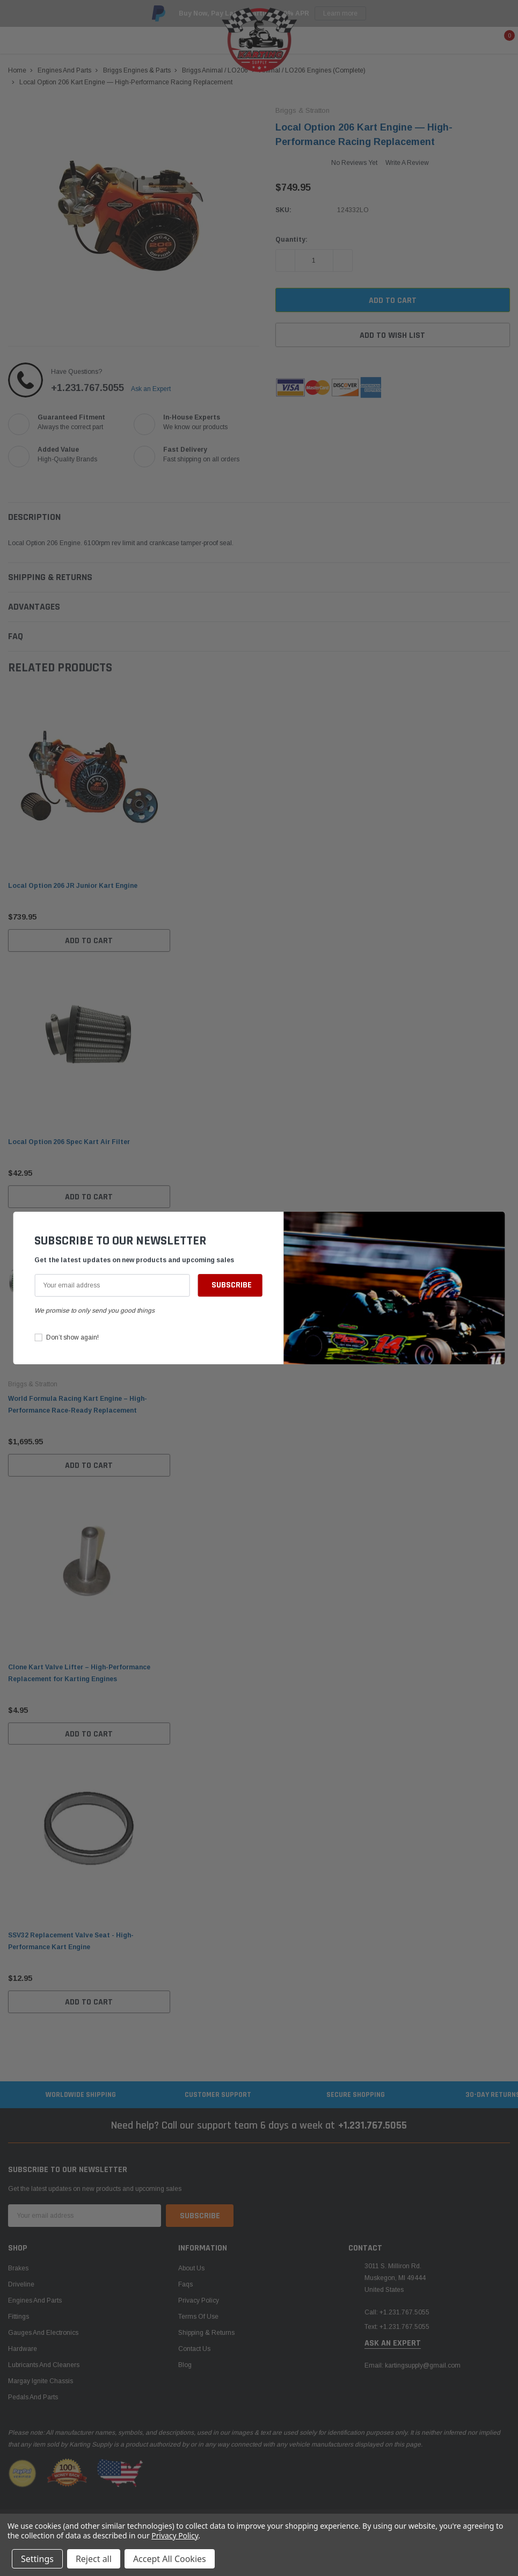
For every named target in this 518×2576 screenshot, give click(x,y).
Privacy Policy (174, 2535)
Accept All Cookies (169, 2559)
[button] (494, 1225)
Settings (37, 2559)
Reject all (94, 2559)
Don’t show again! (72, 1337)
